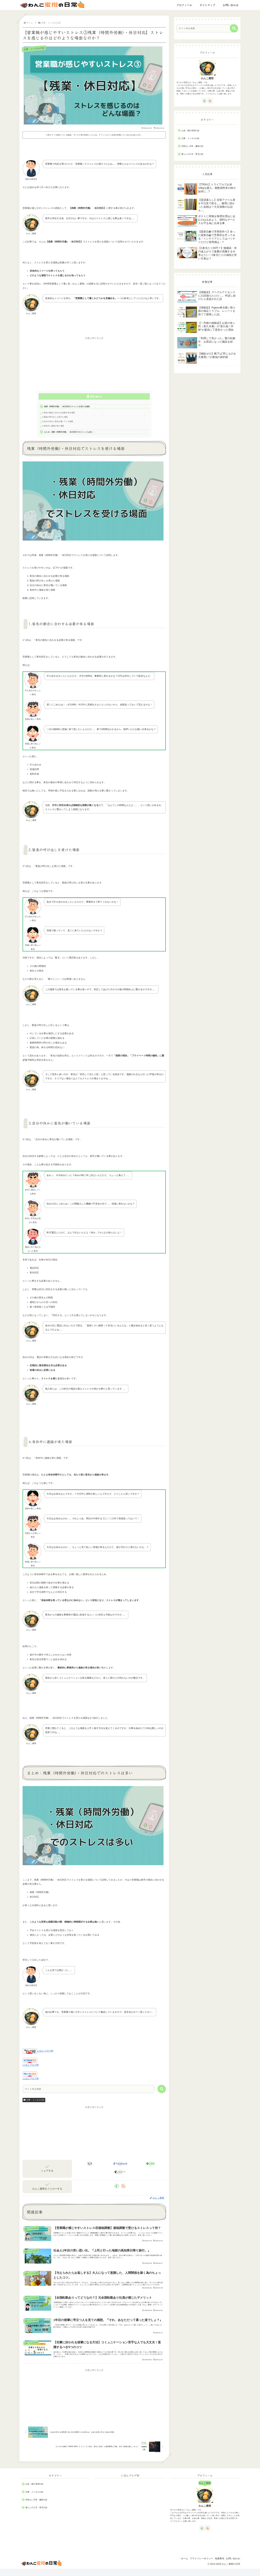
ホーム (178, 2565)
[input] (88, 2091)
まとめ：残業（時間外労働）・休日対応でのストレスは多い (71, 434)
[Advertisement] (94, 148)
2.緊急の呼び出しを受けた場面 (56, 418)
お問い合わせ (232, 2565)
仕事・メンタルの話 (34, 2102)
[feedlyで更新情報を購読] (116, 2188)
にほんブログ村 (38, 2053)
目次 (92, 396)
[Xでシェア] (89, 2166)
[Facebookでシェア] (120, 2166)
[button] (162, 2091)
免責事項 (217, 2565)
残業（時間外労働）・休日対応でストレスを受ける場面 (69, 406)
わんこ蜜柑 (207, 78)
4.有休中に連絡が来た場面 (54, 427)
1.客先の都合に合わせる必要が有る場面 (60, 413)
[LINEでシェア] (150, 2166)
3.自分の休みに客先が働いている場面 (59, 422)
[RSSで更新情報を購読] (123, 2188)
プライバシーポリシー (197, 2565)
